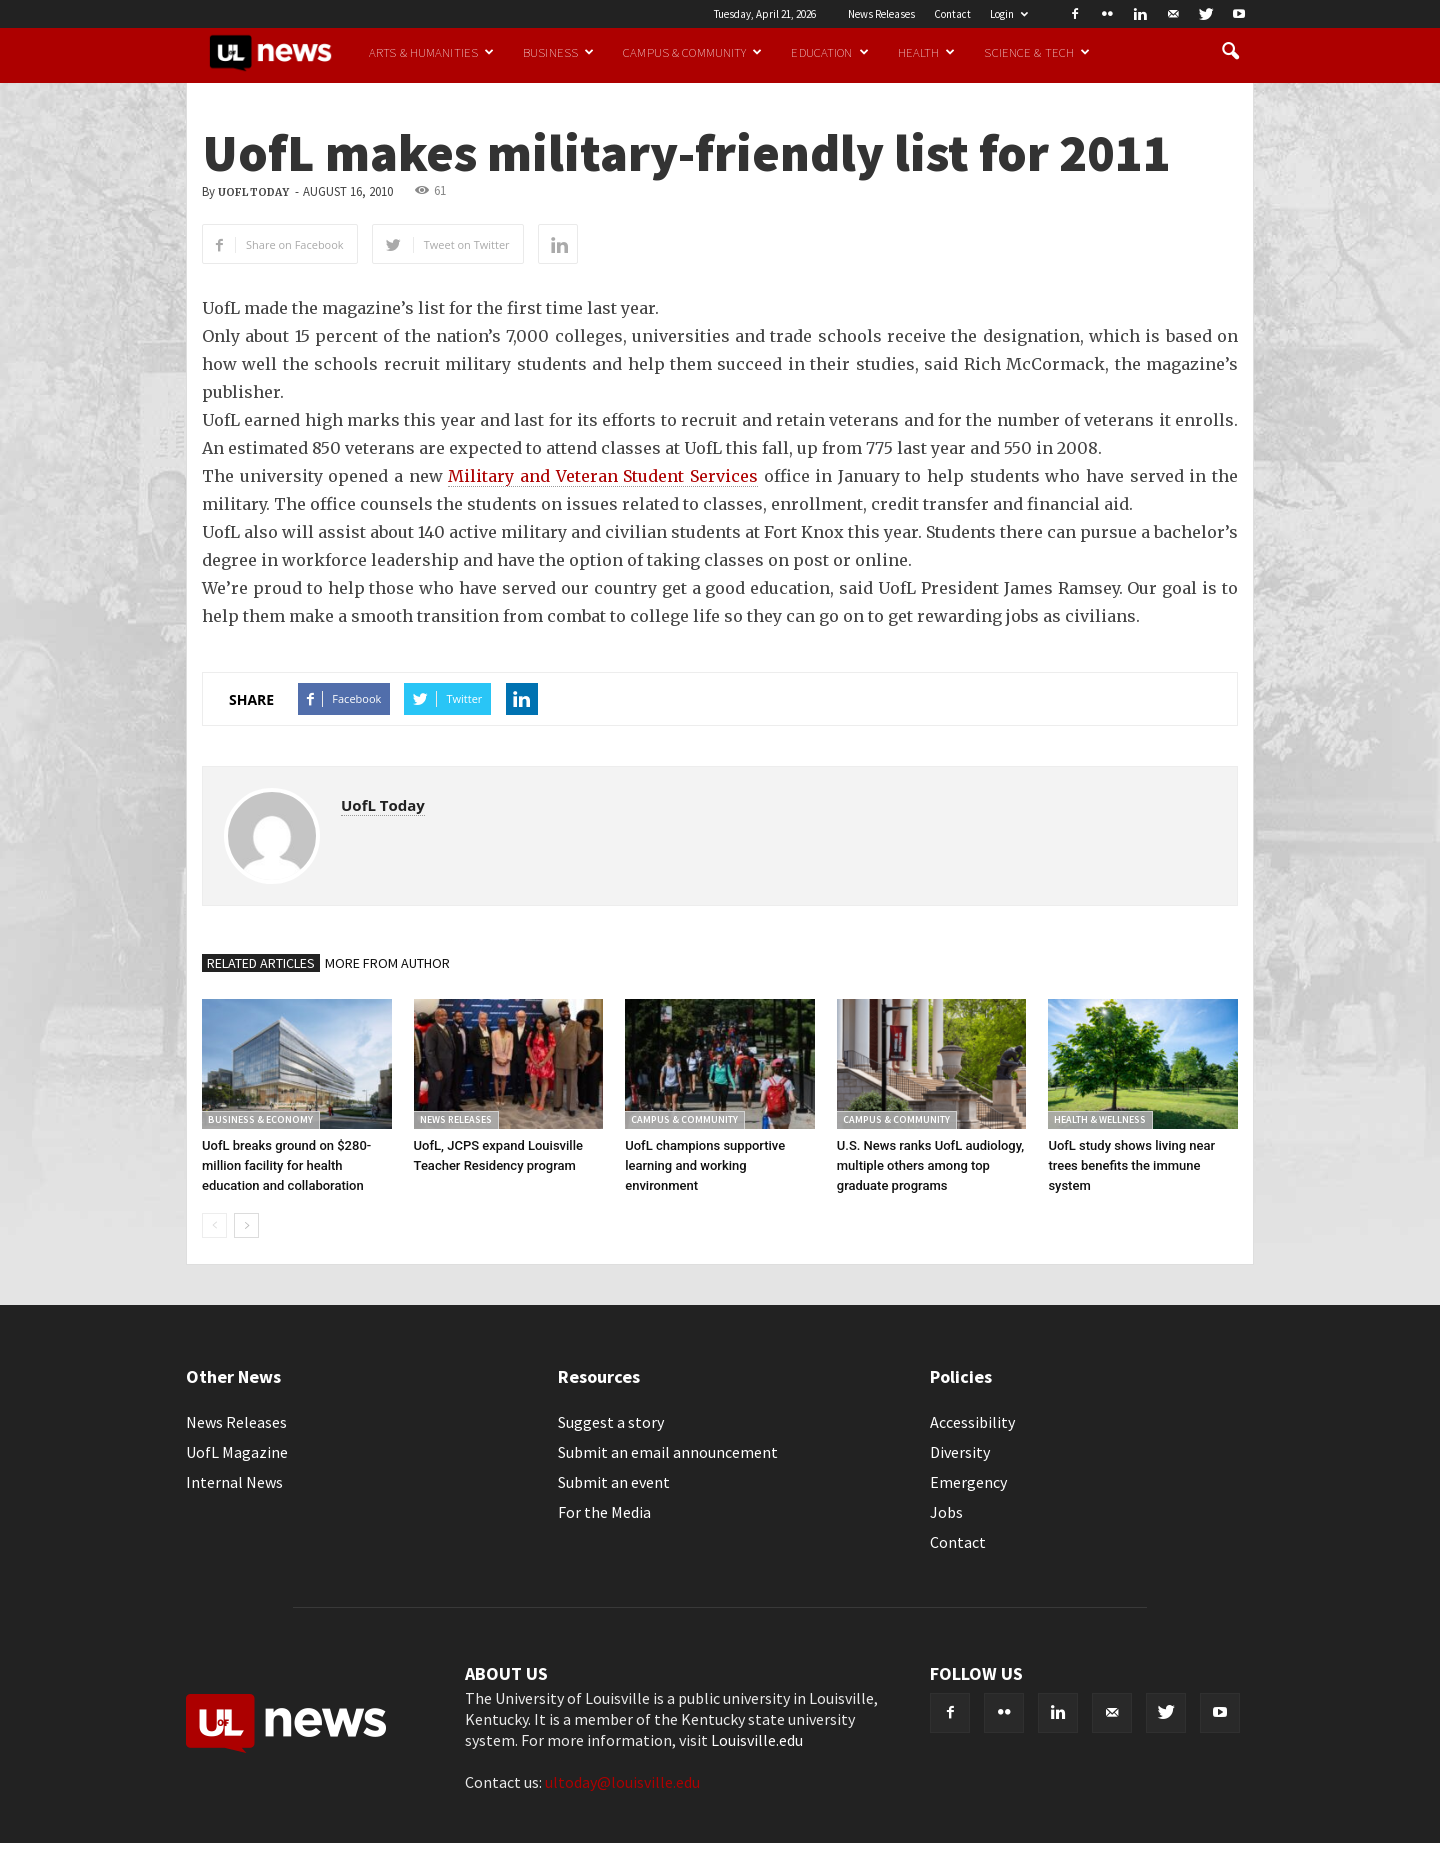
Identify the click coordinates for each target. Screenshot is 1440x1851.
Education (829, 52)
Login (1009, 14)
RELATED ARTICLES (261, 963)
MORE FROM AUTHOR (387, 963)
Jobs (946, 1512)
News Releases (881, 14)
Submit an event (614, 1482)
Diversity (960, 1452)
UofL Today (253, 192)
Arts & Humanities (431, 52)
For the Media (604, 1512)
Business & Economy (260, 1119)
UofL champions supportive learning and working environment (705, 1165)
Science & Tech (1037, 52)
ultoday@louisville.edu (622, 1782)
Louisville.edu (757, 1740)
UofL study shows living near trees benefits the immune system (1131, 1165)
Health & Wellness (1100, 1119)
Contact (952, 14)
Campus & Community (692, 52)
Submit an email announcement (668, 1452)
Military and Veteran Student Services (603, 476)
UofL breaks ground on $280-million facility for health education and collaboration (286, 1165)
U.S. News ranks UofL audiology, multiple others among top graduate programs (930, 1165)
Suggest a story (611, 1422)
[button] (1230, 52)
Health (927, 52)
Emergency (968, 1482)
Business (558, 52)
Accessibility (972, 1422)
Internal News (234, 1482)
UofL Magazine (237, 1452)
